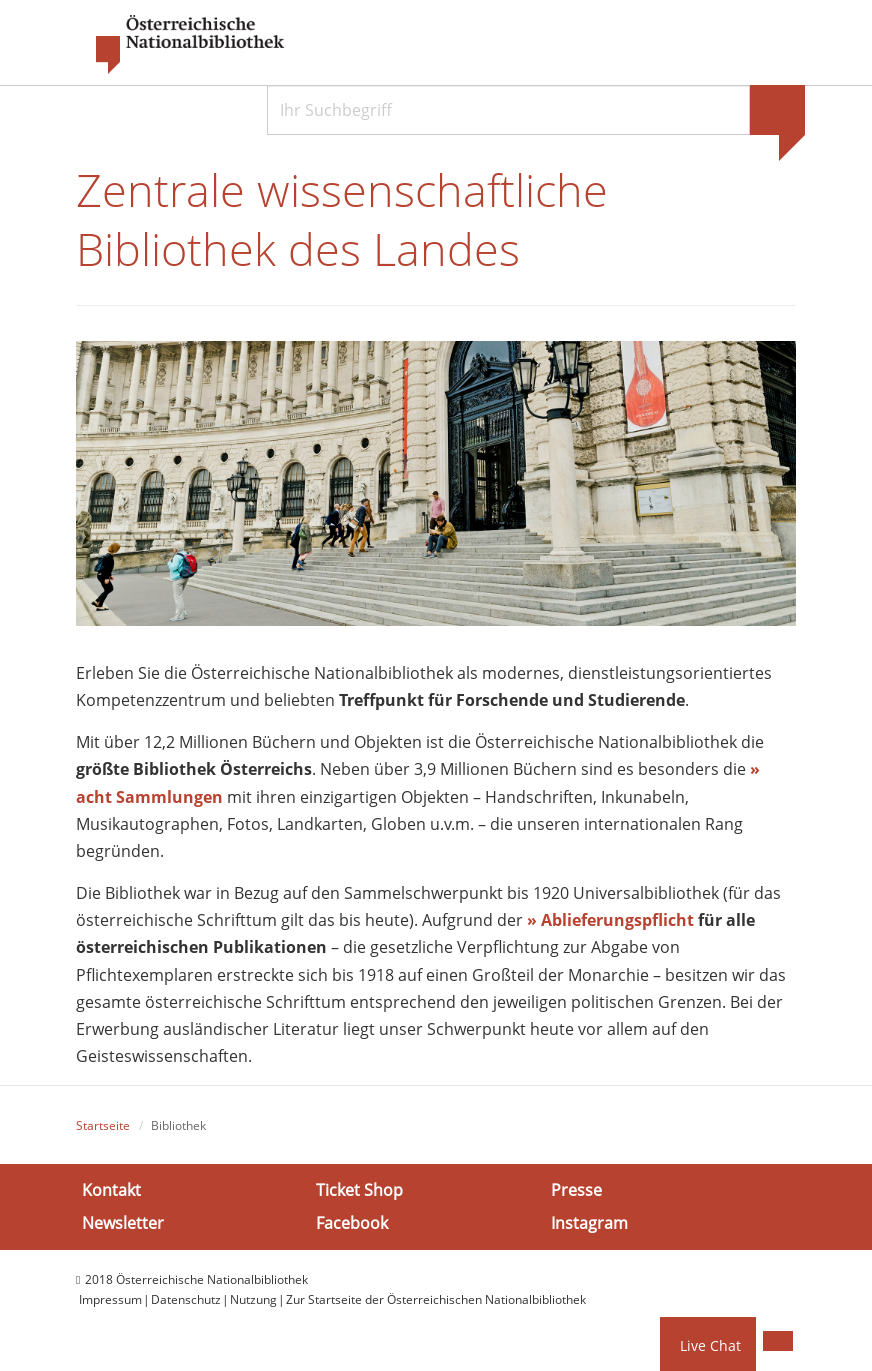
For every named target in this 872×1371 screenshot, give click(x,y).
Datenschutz (186, 1299)
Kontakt (111, 1189)
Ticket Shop (359, 1189)
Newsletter (123, 1223)
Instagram (589, 1223)
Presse (576, 1189)
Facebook (352, 1223)
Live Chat (710, 1345)
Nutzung (253, 1299)
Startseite (103, 1125)
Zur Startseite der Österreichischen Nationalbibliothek (436, 1299)
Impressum (110, 1299)
